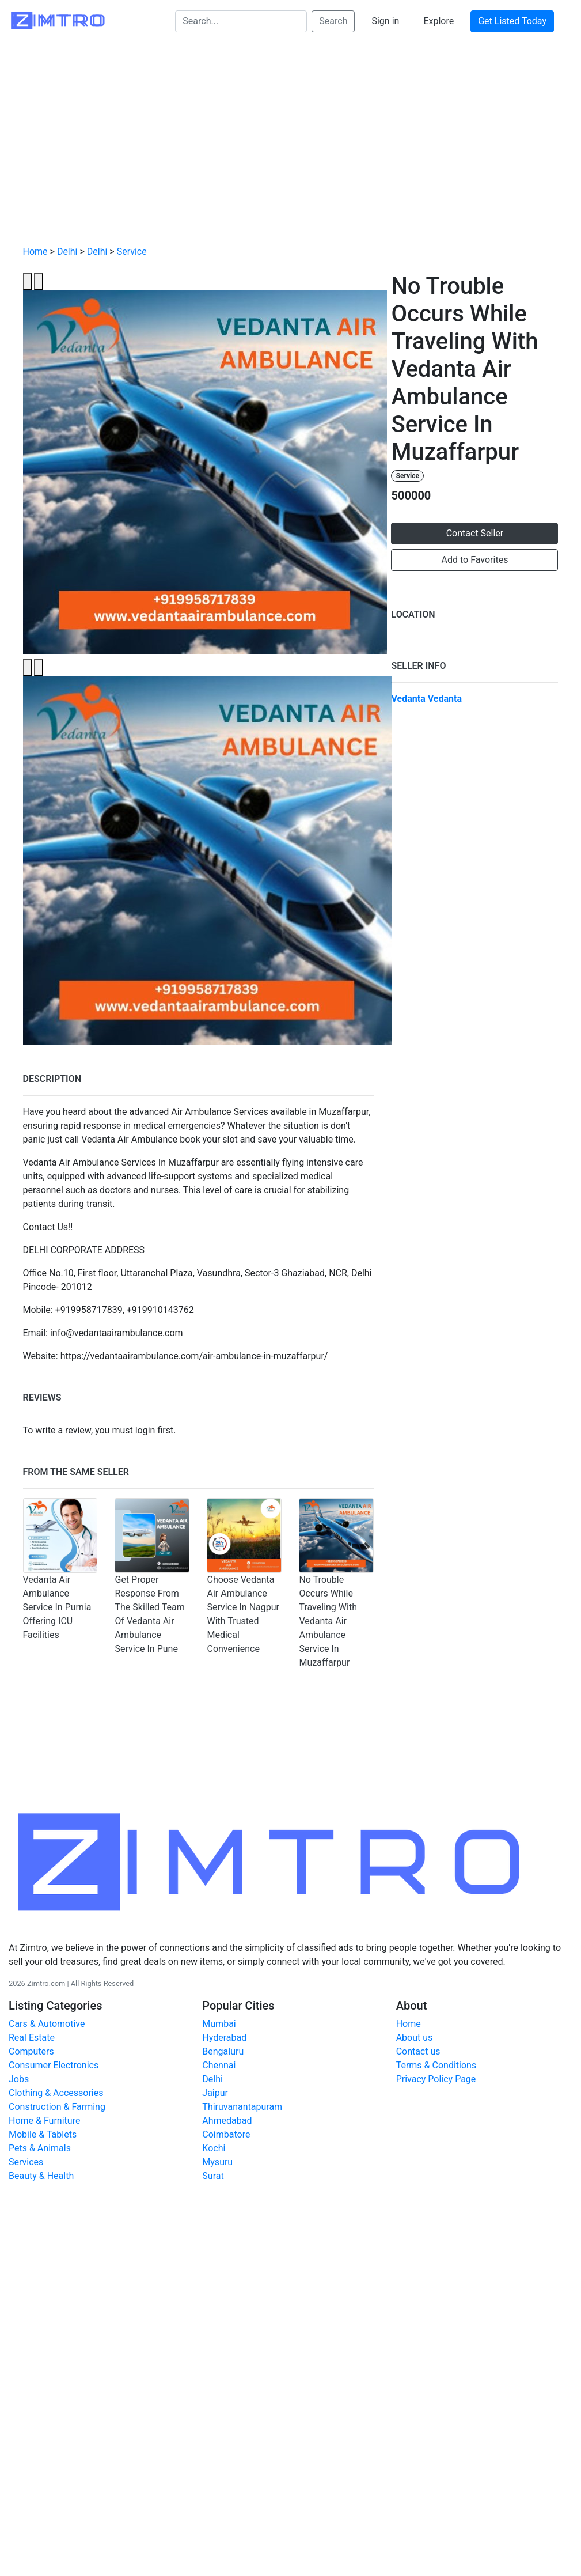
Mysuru (217, 2162)
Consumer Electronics (53, 2065)
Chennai (219, 2065)
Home (35, 251)
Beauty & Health (41, 2175)
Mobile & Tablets (43, 2134)
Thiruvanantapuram (242, 2106)
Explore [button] (438, 21)
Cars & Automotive (47, 2023)
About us (414, 2037)
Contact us (418, 2051)
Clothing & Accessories (56, 2092)
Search (333, 21)
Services (26, 2162)
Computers (31, 2051)
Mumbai (219, 2023)
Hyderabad (224, 2037)
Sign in (385, 21)
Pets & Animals (40, 2148)
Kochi (213, 2148)
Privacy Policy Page (436, 2079)
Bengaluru (223, 2051)
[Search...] (241, 21)
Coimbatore (226, 2134)
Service (132, 251)
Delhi (67, 251)
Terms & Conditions (436, 2065)
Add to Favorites (475, 559)
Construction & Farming (57, 2106)
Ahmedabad (227, 2120)
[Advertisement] (291, 150)
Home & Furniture (44, 2120)
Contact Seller (475, 533)
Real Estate (32, 2037)
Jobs (19, 2079)
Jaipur (215, 2092)
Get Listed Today (512, 21)
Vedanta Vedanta (426, 698)
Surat (212, 2175)
